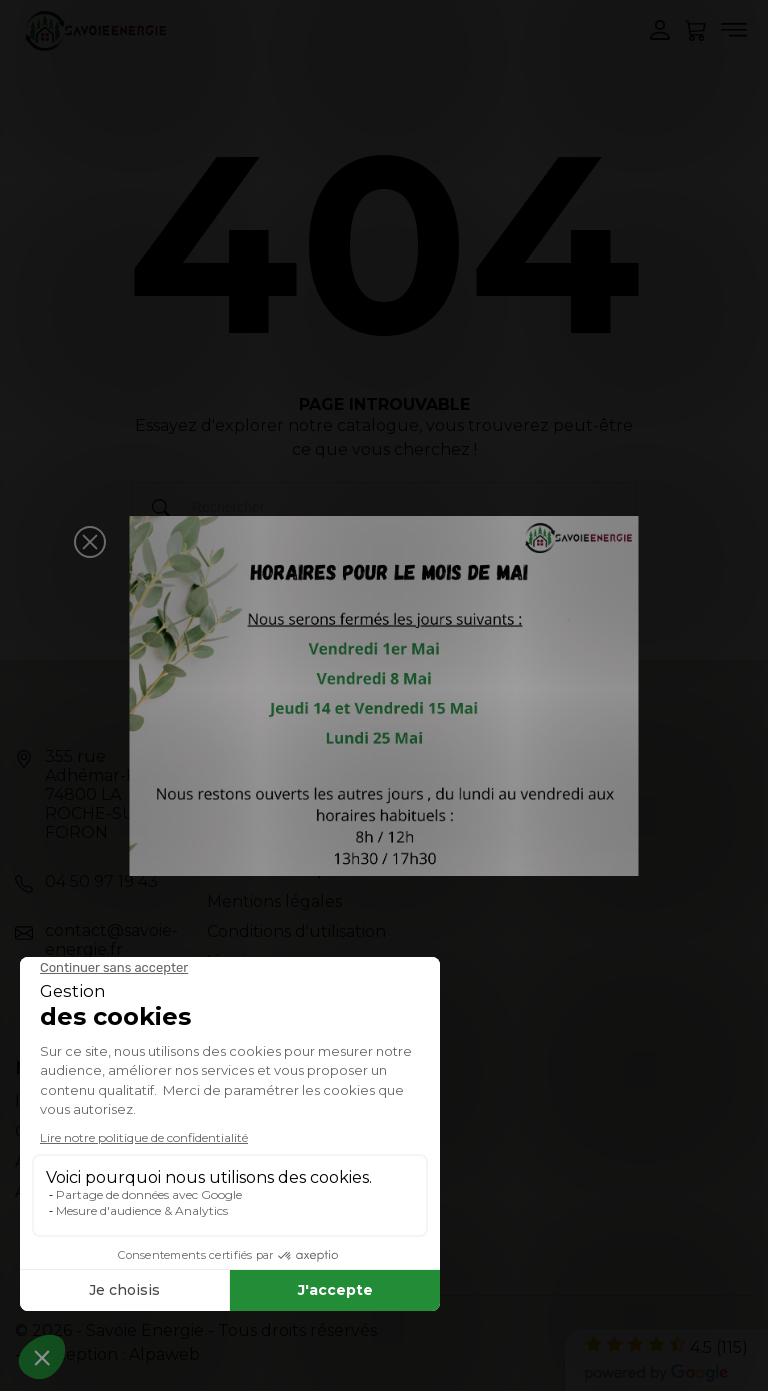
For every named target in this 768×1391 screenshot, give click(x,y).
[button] (90, 542)
